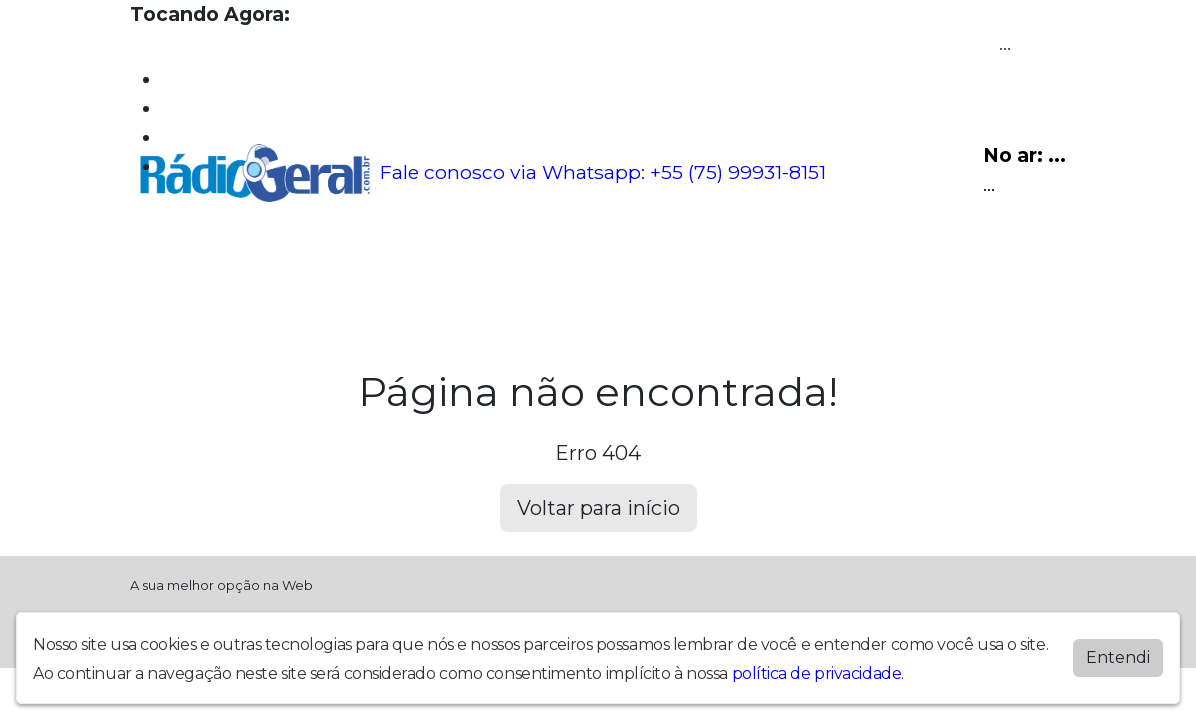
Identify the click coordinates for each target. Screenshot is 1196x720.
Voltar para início (598, 508)
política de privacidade (817, 673)
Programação (235, 271)
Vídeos (318, 271)
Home (155, 271)
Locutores (389, 271)
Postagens (477, 271)
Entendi (1118, 657)
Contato (556, 271)
